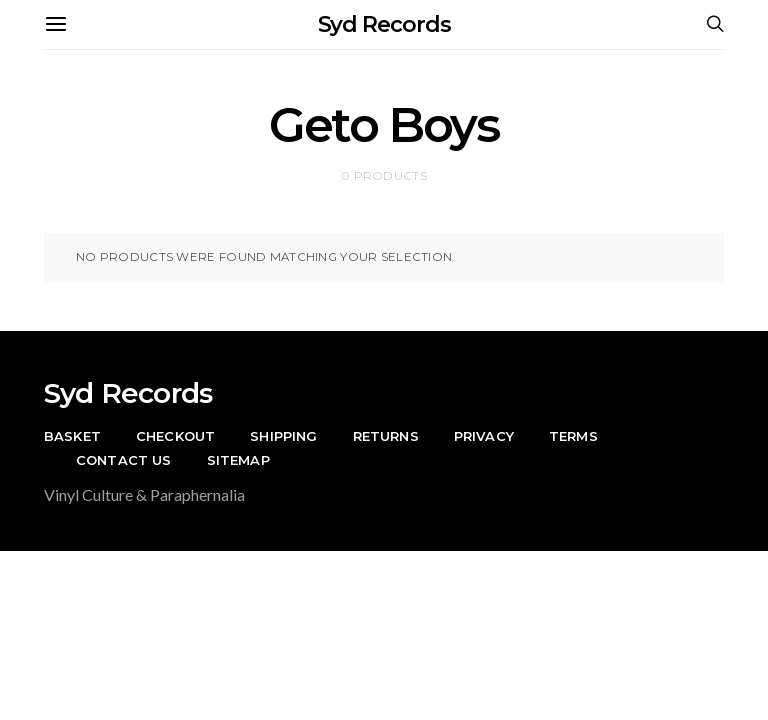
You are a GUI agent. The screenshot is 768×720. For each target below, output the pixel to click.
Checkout (175, 436)
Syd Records (384, 24)
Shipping (283, 436)
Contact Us (124, 460)
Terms (573, 436)
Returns (386, 436)
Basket (72, 436)
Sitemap (238, 460)
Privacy (484, 436)
